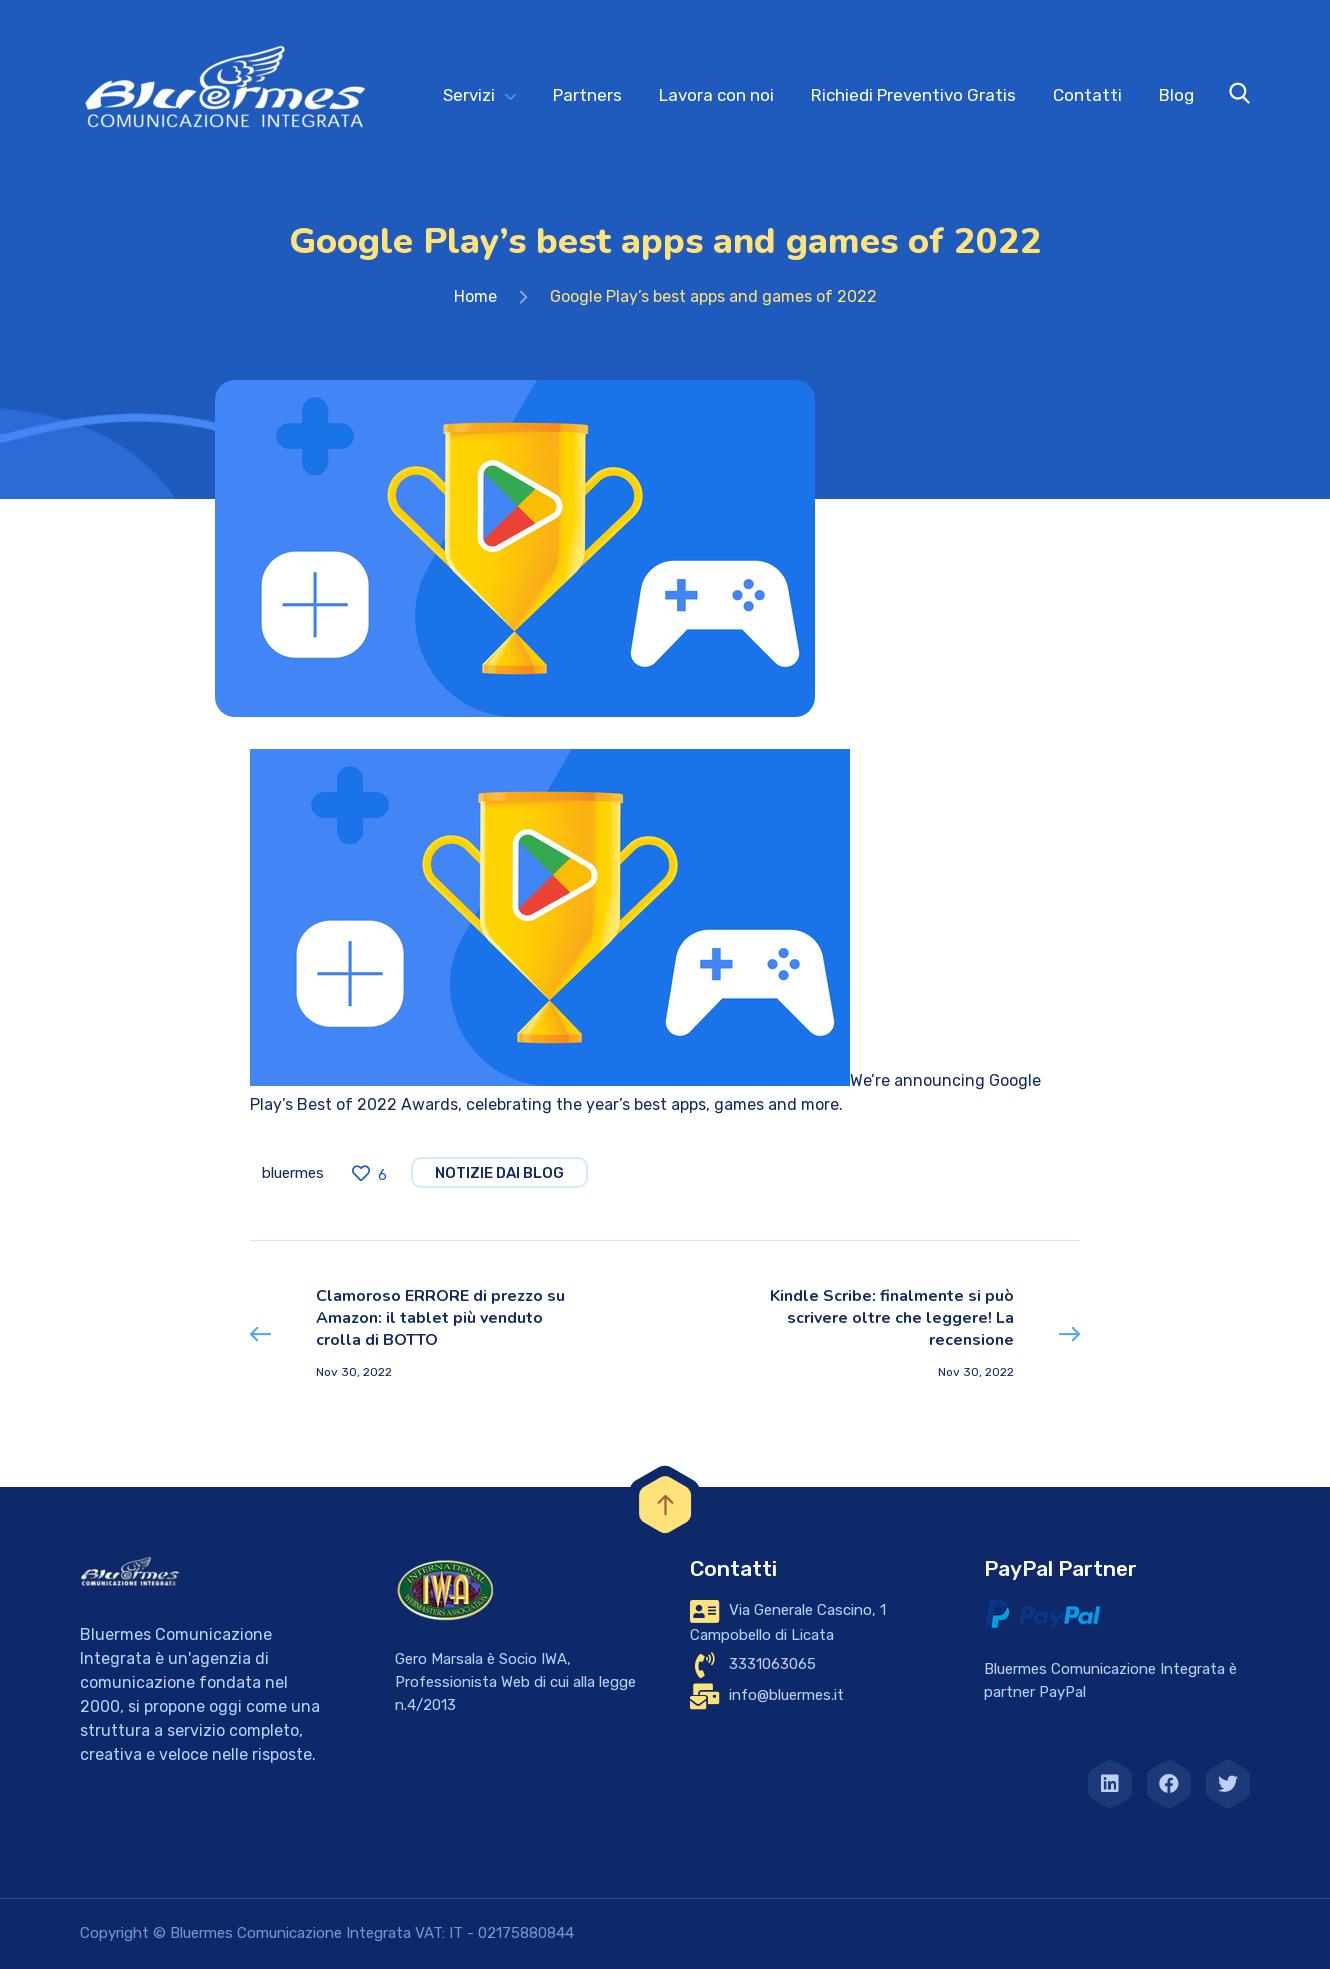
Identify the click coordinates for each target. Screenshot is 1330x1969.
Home (475, 296)
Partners (587, 95)
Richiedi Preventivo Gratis (913, 95)
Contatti (1087, 95)
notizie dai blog (499, 1173)
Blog (1176, 95)
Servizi (469, 95)
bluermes (293, 1173)
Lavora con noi (716, 95)
